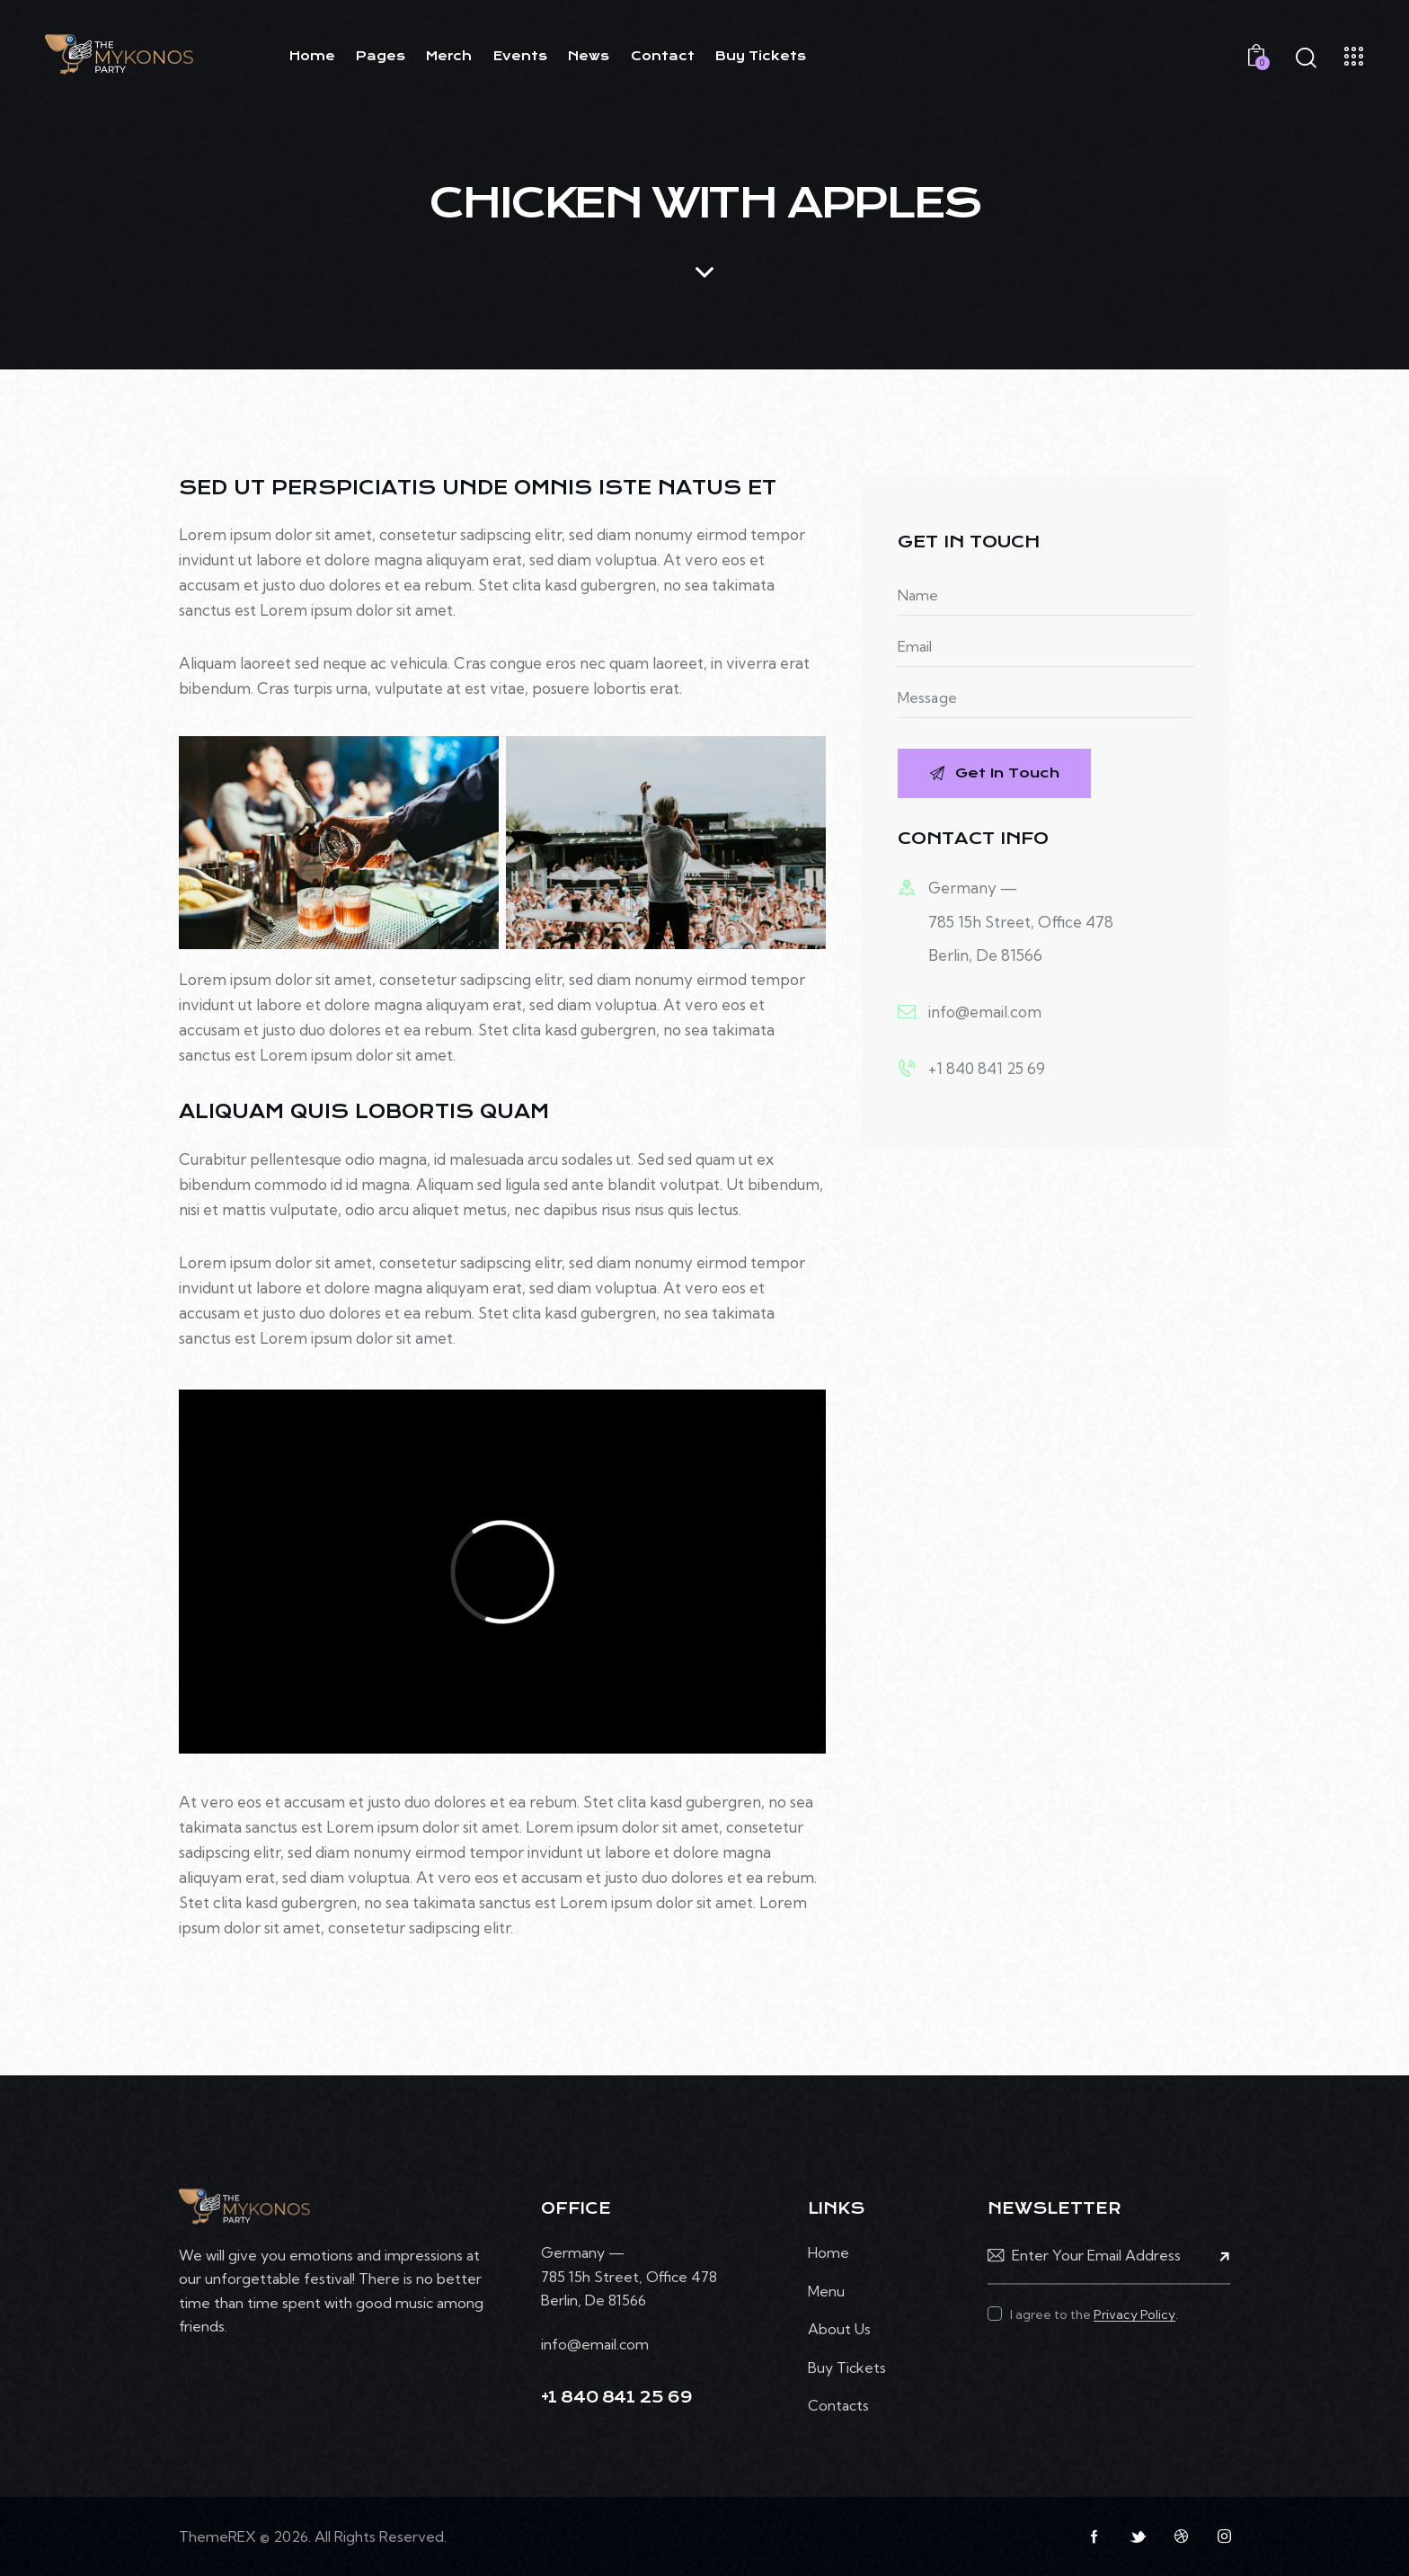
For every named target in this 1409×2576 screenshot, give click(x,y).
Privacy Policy (1134, 2315)
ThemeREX (217, 2536)
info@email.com (984, 1011)
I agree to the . (1094, 2314)
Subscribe (1216, 2255)
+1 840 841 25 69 (986, 1068)
